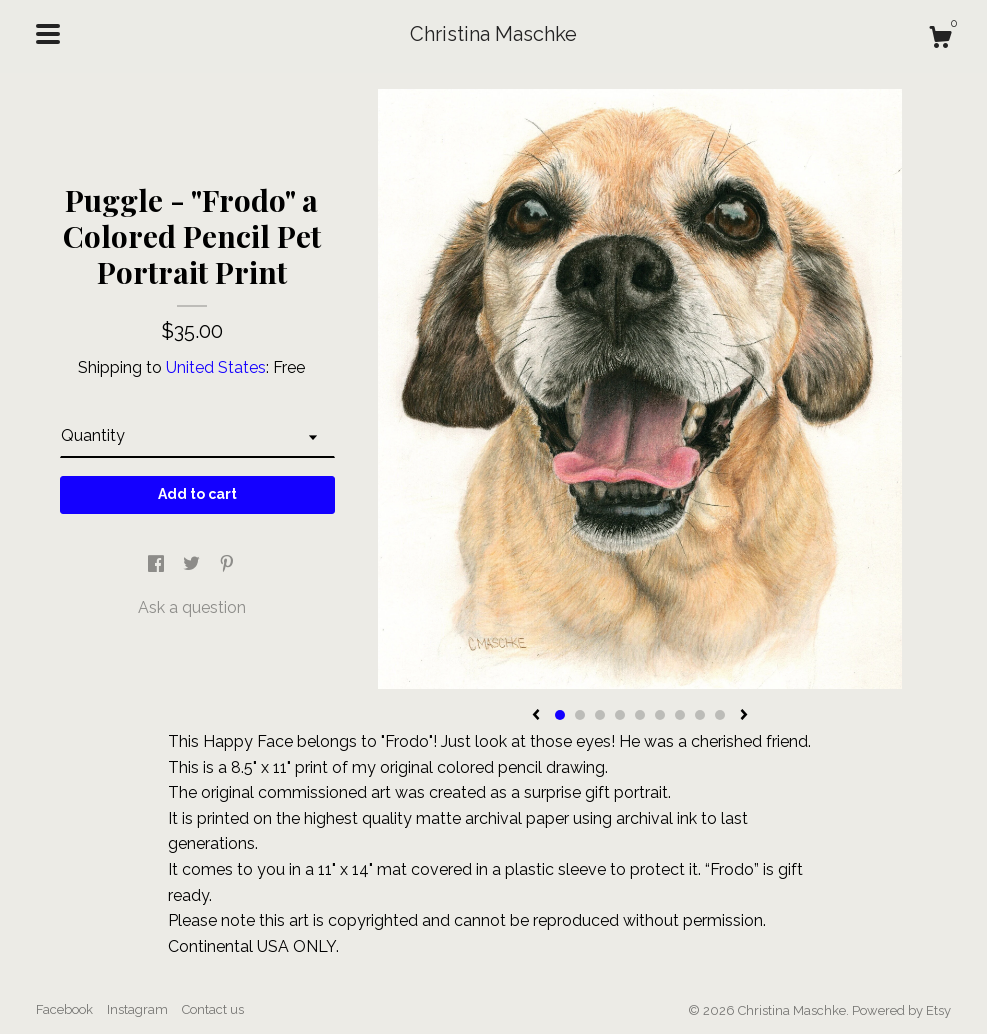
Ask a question (192, 607)
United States (216, 367)
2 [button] (580, 715)
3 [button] (600, 715)
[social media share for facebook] (158, 564)
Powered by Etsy (901, 1010)
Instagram (137, 1009)
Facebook (64, 1009)
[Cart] (940, 40)
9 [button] (720, 715)
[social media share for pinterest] (227, 564)
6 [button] (660, 715)
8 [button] (700, 715)
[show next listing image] (744, 716)
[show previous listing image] (536, 716)
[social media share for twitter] (193, 564)
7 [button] (680, 715)
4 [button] (620, 715)
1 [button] (560, 715)
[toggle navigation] (48, 34)
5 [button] (640, 715)
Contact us (213, 1009)
